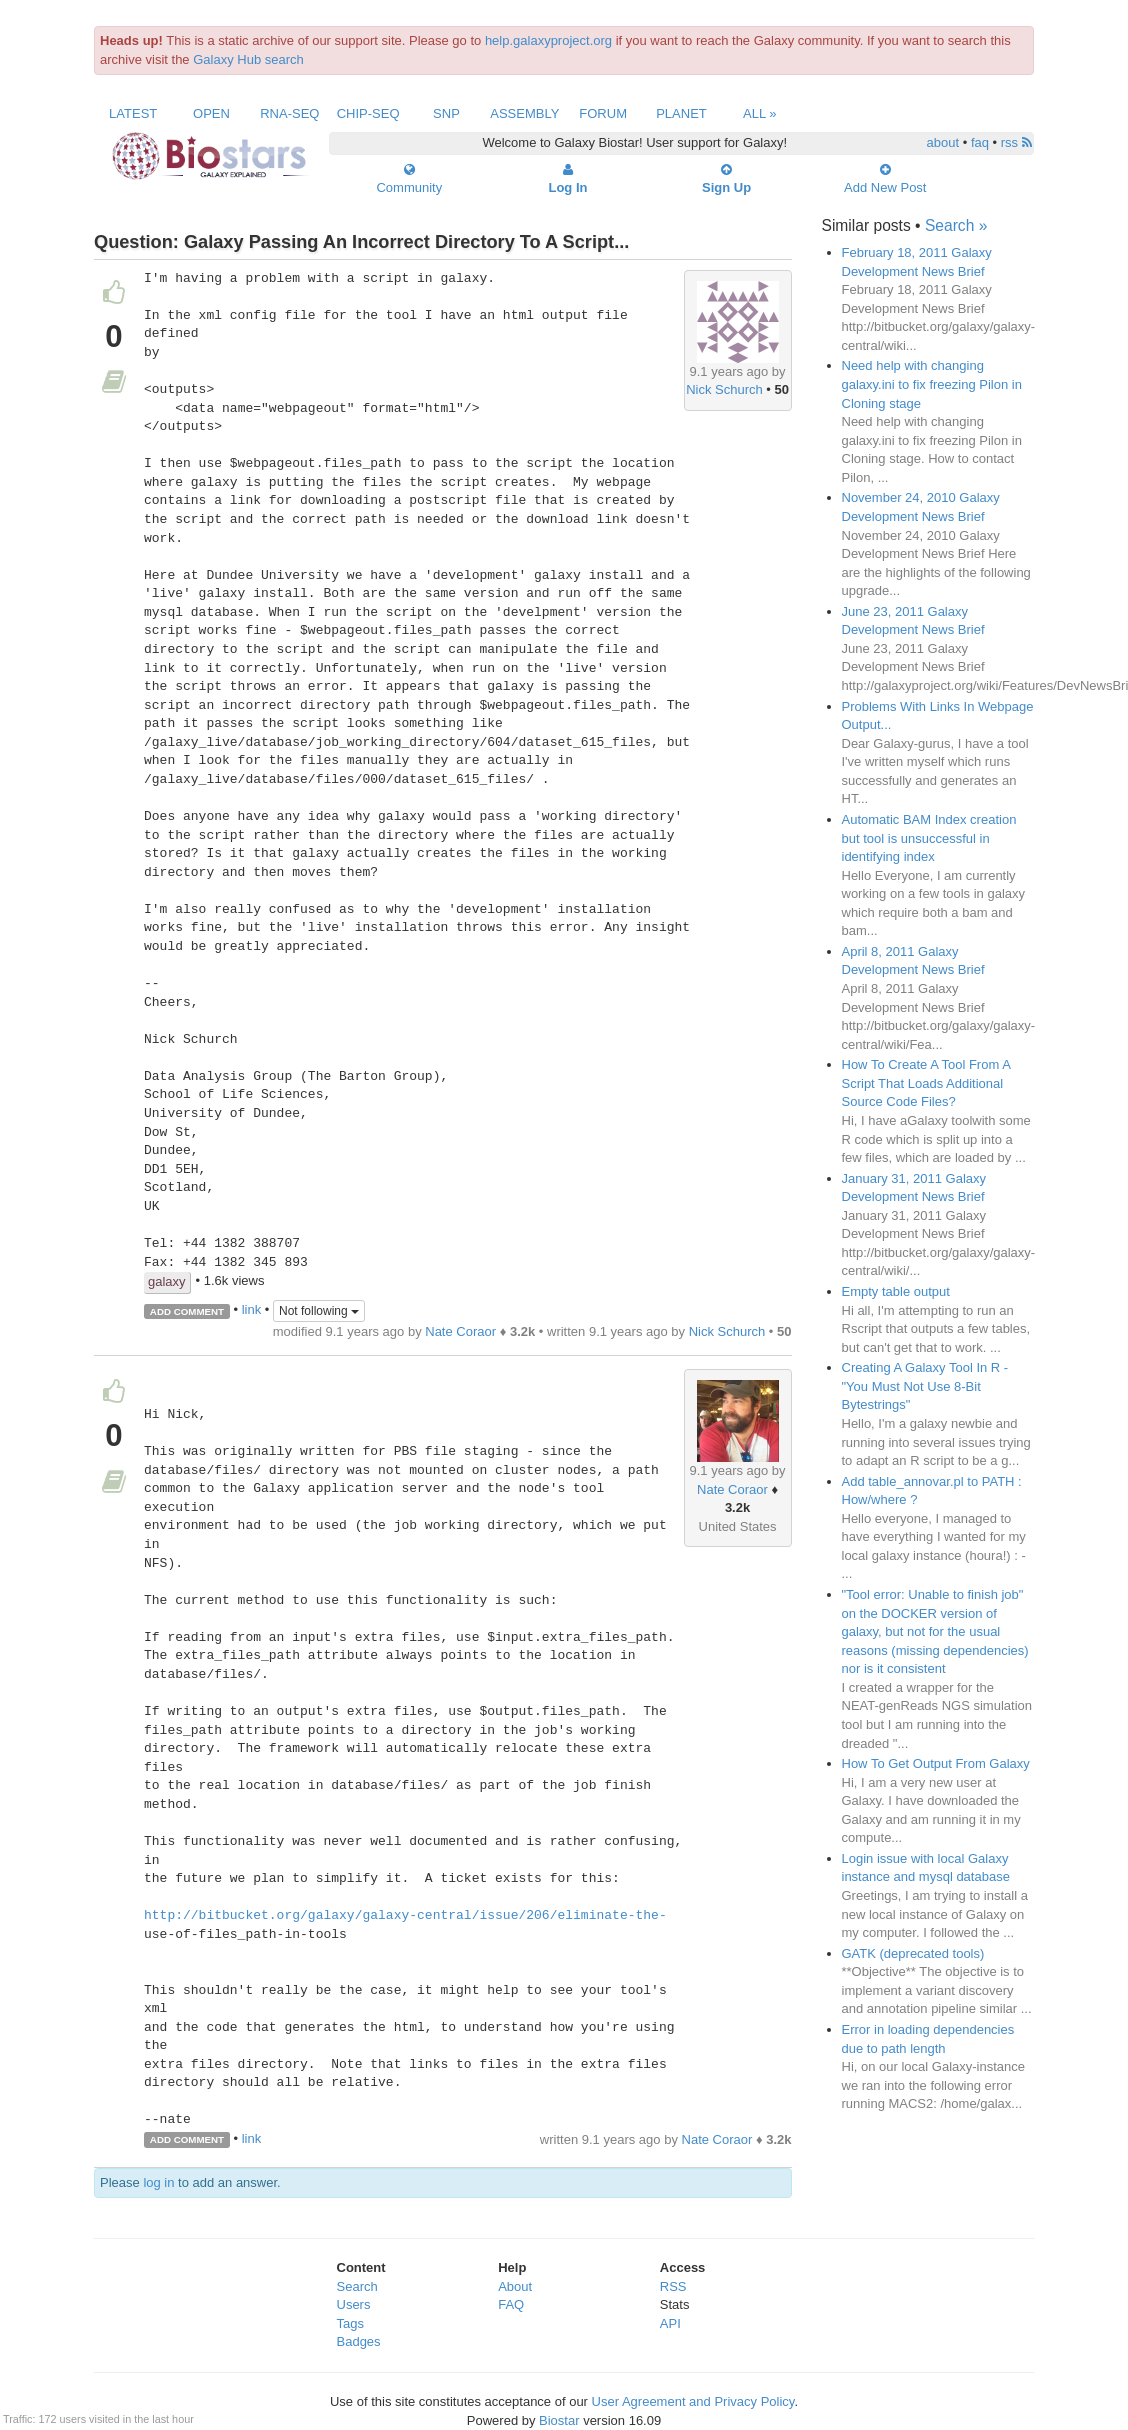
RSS (673, 2286)
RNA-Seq (289, 113)
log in (158, 2182)
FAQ (511, 2304)
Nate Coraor (460, 1331)
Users (354, 2304)
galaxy (167, 1281)
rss (1016, 142)
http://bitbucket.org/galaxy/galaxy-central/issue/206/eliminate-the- (405, 1916)
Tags (350, 2323)
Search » (956, 225)
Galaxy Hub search (248, 59)
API (670, 2323)
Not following (319, 1311)
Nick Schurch (724, 389)
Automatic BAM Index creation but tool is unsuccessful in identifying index (929, 838)
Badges (359, 2341)
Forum (603, 113)
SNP (446, 113)
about (943, 142)
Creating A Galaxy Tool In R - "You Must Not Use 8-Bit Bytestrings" (925, 1386)
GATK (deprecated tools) (913, 1953)
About (515, 2286)
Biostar (559, 2420)
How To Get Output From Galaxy (936, 1763)
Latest (133, 113)
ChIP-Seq (368, 113)
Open (211, 113)
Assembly (524, 113)
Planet (681, 113)
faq (980, 142)
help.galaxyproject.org (548, 40)
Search (357, 2286)
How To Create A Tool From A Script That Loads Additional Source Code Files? (926, 1083)
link (252, 1310)
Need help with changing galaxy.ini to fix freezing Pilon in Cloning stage (932, 384)
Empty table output (896, 1291)
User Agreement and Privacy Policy (693, 2401)
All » (760, 113)
